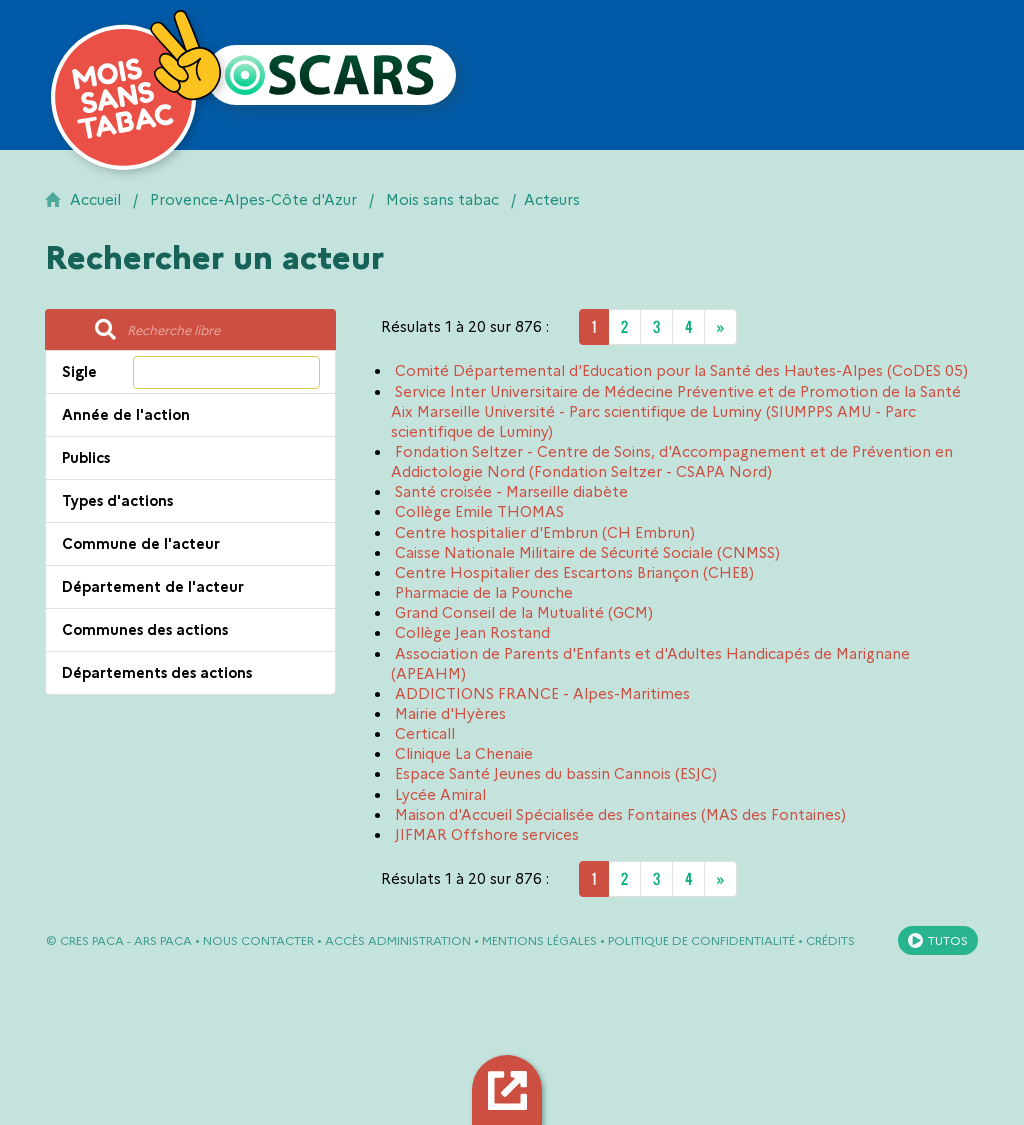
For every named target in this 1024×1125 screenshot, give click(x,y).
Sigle (79, 372)
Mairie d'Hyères (450, 714)
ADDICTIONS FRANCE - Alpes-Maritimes (542, 694)
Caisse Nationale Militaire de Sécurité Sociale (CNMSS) (587, 553)
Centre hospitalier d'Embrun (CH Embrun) (545, 533)
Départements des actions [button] (157, 673)
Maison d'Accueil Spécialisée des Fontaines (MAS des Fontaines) (620, 815)
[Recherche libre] (225, 330)
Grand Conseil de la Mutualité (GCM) (524, 613)
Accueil (95, 200)
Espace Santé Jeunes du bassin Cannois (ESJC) (556, 774)
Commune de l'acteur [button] (141, 544)
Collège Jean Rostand (472, 633)
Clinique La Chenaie (464, 754)
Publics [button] (86, 458)
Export (510, 1089)
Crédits (830, 940)
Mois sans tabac (442, 200)
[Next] (720, 327)
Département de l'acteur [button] (153, 587)
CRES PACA (92, 940)
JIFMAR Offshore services (487, 835)
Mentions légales (539, 940)
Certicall (425, 734)
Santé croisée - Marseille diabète (511, 492)
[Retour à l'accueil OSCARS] (331, 75)
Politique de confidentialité (701, 940)
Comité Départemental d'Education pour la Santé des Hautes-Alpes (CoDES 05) (681, 371)
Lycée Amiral (440, 795)
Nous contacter (258, 940)
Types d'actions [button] (117, 501)
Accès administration (398, 940)
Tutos (948, 940)
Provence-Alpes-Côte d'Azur (253, 200)
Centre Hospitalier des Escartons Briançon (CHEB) (574, 573)
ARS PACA (163, 940)
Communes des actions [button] (145, 630)
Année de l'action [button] (126, 415)
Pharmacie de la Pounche (484, 593)
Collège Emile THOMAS (479, 512)
